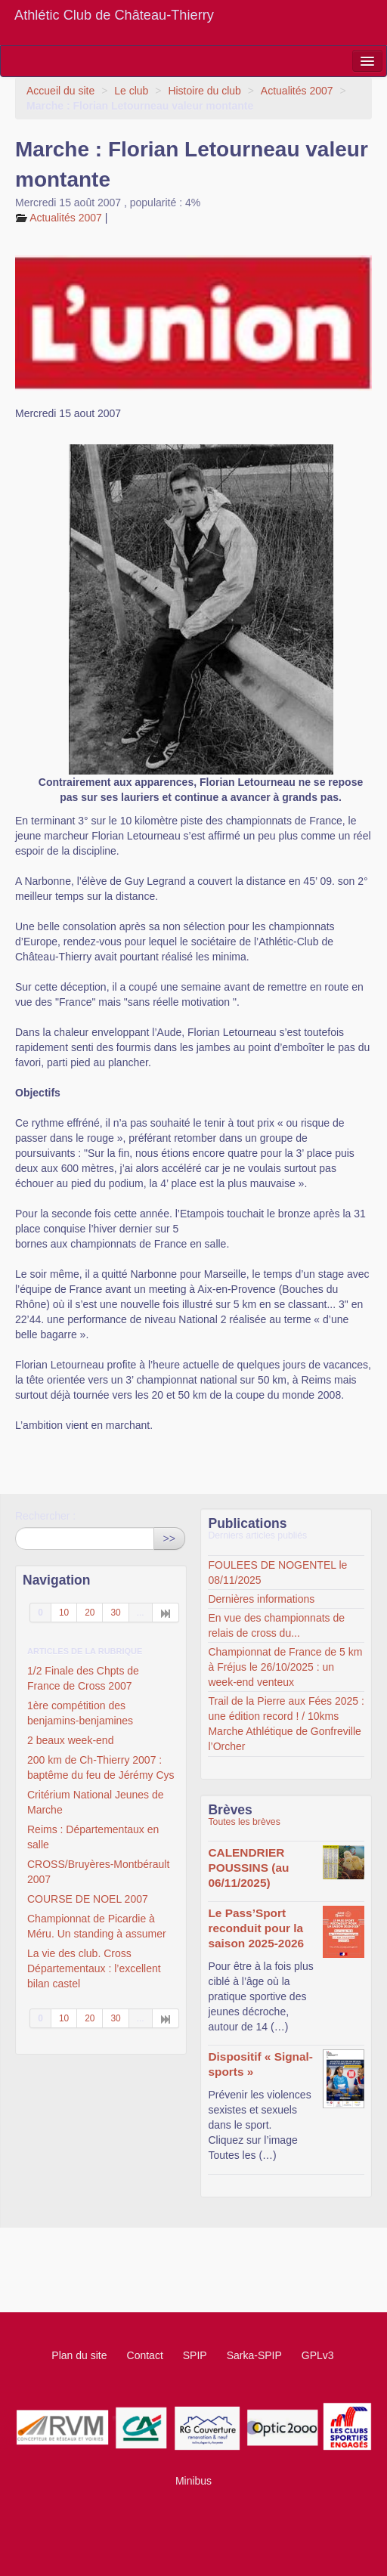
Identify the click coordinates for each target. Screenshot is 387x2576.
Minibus (193, 2481)
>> (169, 1538)
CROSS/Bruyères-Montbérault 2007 (98, 1871)
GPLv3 (318, 2355)
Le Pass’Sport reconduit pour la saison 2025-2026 (256, 1928)
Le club (131, 91)
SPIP (195, 2355)
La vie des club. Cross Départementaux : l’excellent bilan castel (94, 1968)
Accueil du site (60, 91)
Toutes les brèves (244, 1822)
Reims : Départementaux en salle (93, 1837)
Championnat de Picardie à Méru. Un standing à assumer (96, 1926)
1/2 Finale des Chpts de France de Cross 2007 (83, 1678)
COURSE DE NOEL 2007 (87, 1899)
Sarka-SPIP (254, 2355)
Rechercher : (45, 1516)
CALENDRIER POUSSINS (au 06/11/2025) (248, 1867)
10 (64, 1612)
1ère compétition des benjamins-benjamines (80, 1713)
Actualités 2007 (297, 91)
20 (89, 1612)
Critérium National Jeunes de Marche (95, 1802)
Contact (145, 2355)
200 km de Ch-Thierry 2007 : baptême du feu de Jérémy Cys (101, 1767)
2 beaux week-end (70, 1740)
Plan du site (79, 2355)
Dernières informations (261, 1599)
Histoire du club (204, 91)
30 (115, 1612)
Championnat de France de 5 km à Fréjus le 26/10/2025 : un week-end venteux (285, 1667)
